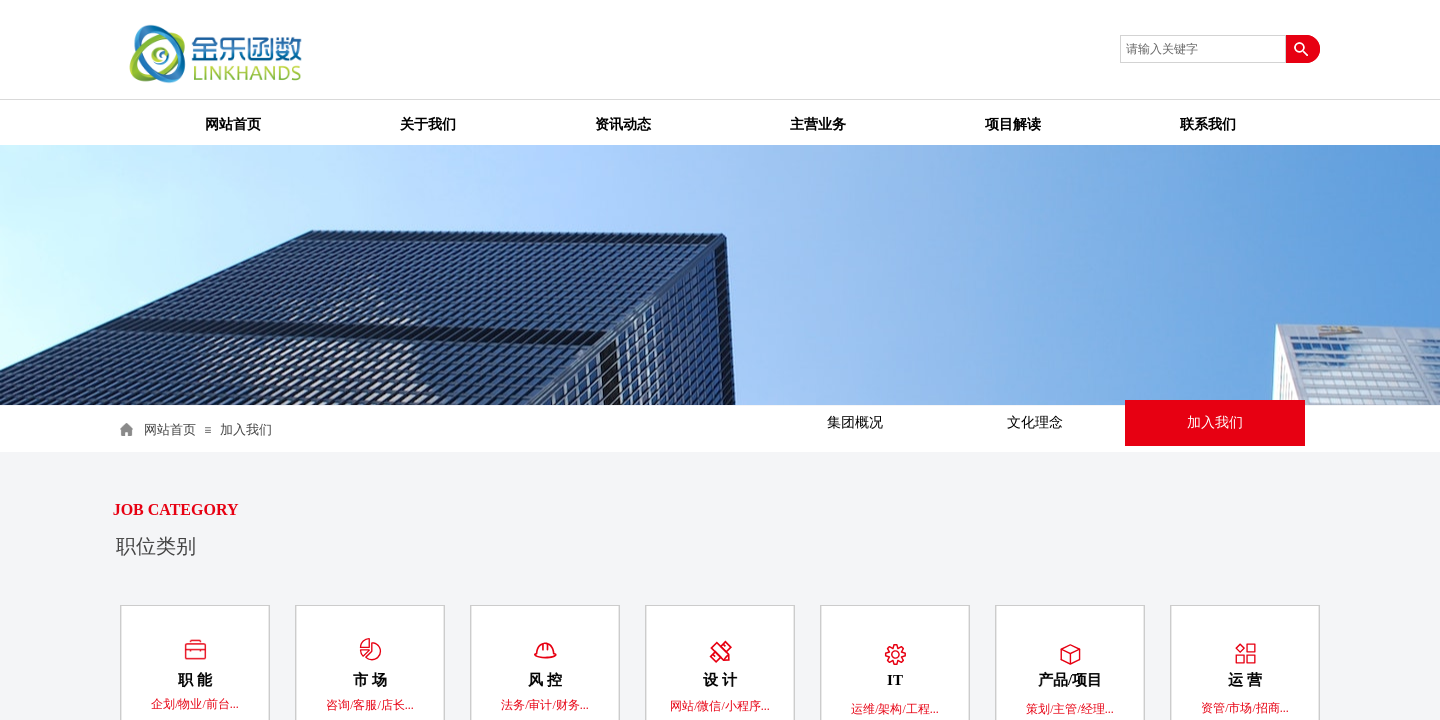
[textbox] (1203, 49)
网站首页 (170, 429)
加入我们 (246, 429)
